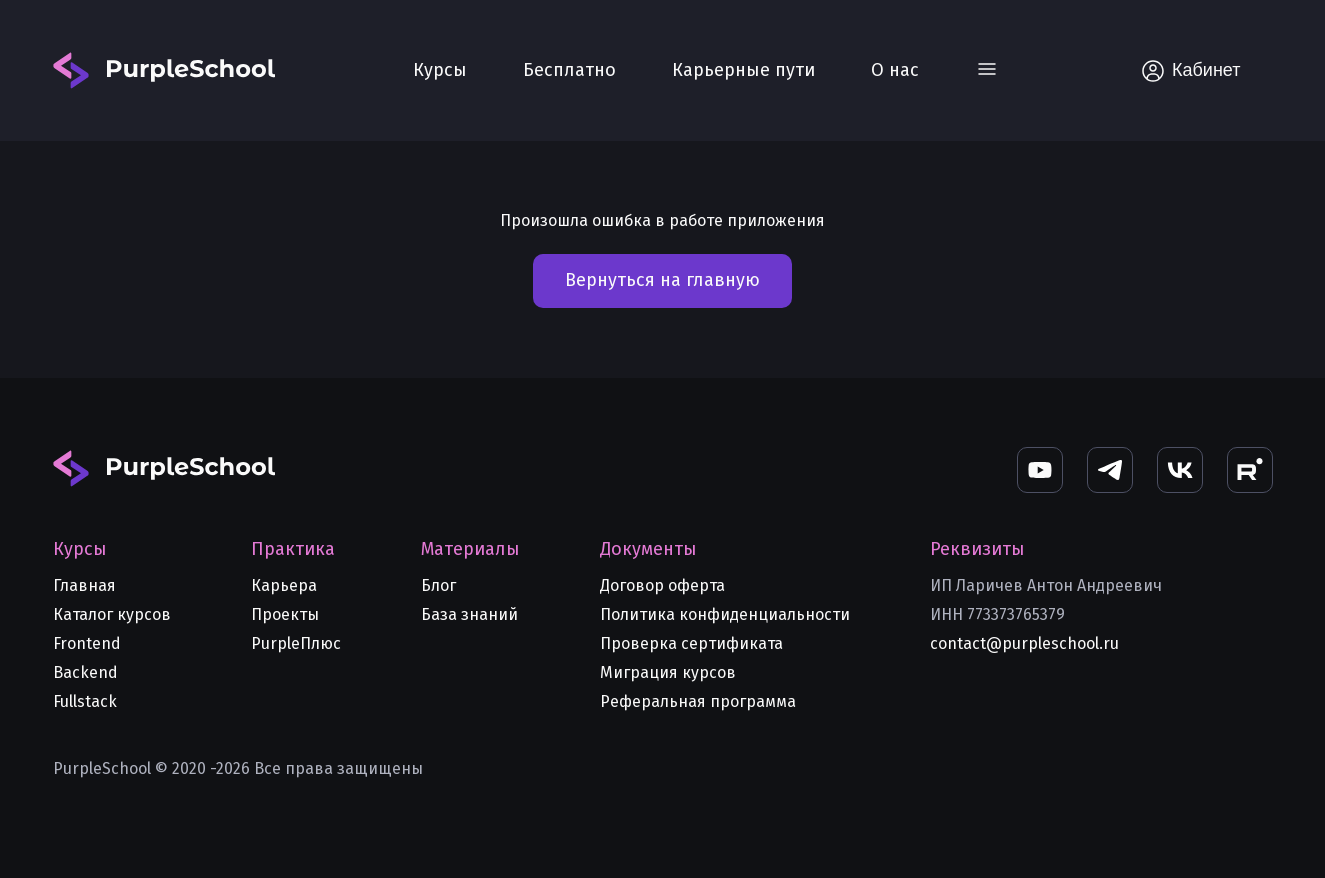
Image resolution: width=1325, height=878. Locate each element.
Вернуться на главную (662, 280)
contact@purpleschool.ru (1024, 643)
